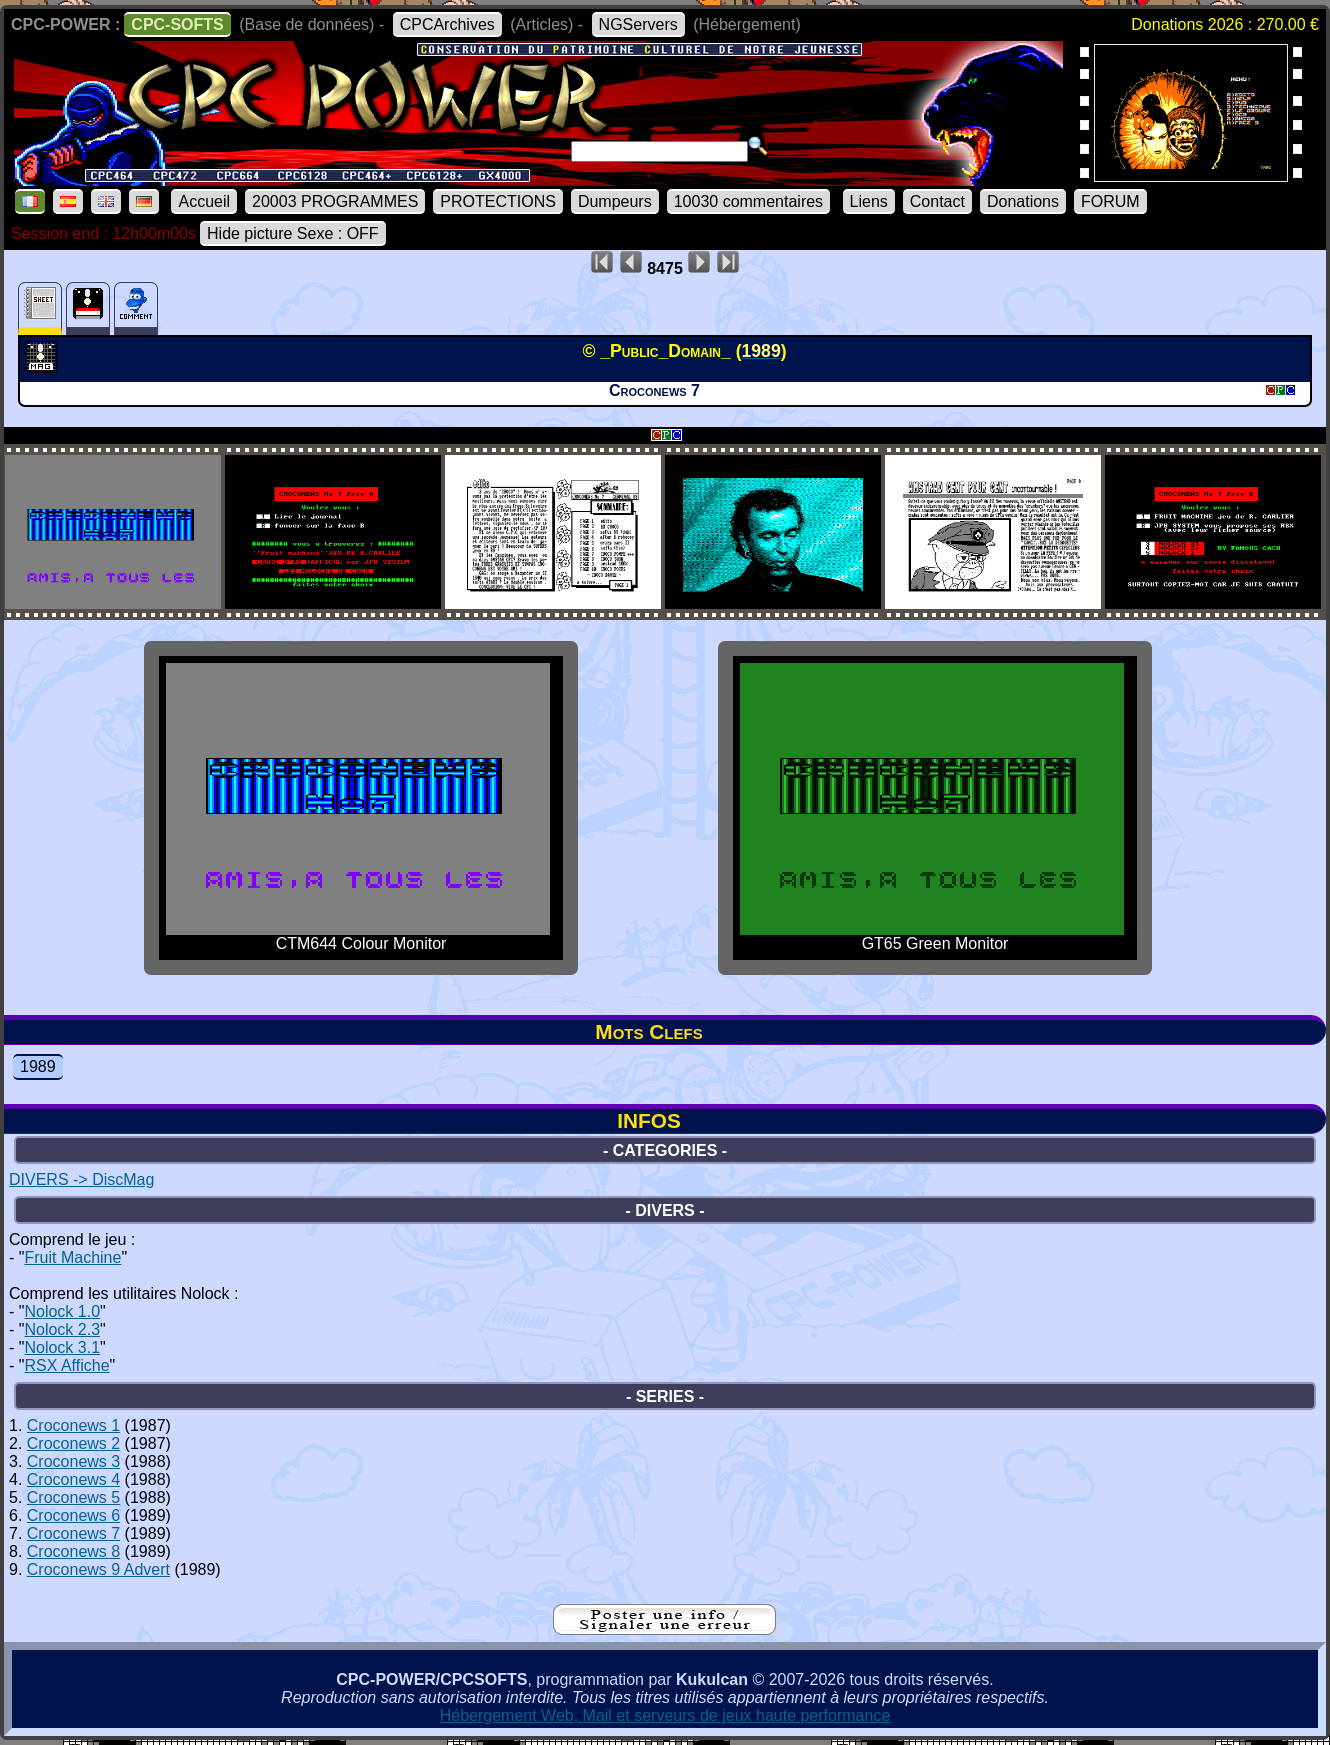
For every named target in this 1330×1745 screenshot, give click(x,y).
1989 (38, 1066)
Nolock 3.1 (62, 1347)
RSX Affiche (66, 1365)
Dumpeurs (615, 201)
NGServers (638, 24)
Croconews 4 (73, 1479)
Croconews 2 (73, 1443)
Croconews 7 (73, 1533)
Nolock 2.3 (62, 1329)
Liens (869, 201)
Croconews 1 (73, 1425)
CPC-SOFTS (177, 24)
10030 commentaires (748, 201)
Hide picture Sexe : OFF (293, 233)
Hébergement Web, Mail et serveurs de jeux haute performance (665, 1715)
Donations (1023, 201)
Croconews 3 (73, 1461)
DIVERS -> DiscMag (81, 1179)
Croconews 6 (73, 1515)
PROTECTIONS (498, 201)
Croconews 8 (73, 1551)
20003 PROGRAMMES (335, 201)
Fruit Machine (72, 1257)
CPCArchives (447, 24)
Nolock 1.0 (62, 1311)
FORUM (1110, 201)
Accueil (204, 201)
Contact (937, 201)
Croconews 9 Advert (98, 1569)
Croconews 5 (73, 1497)
